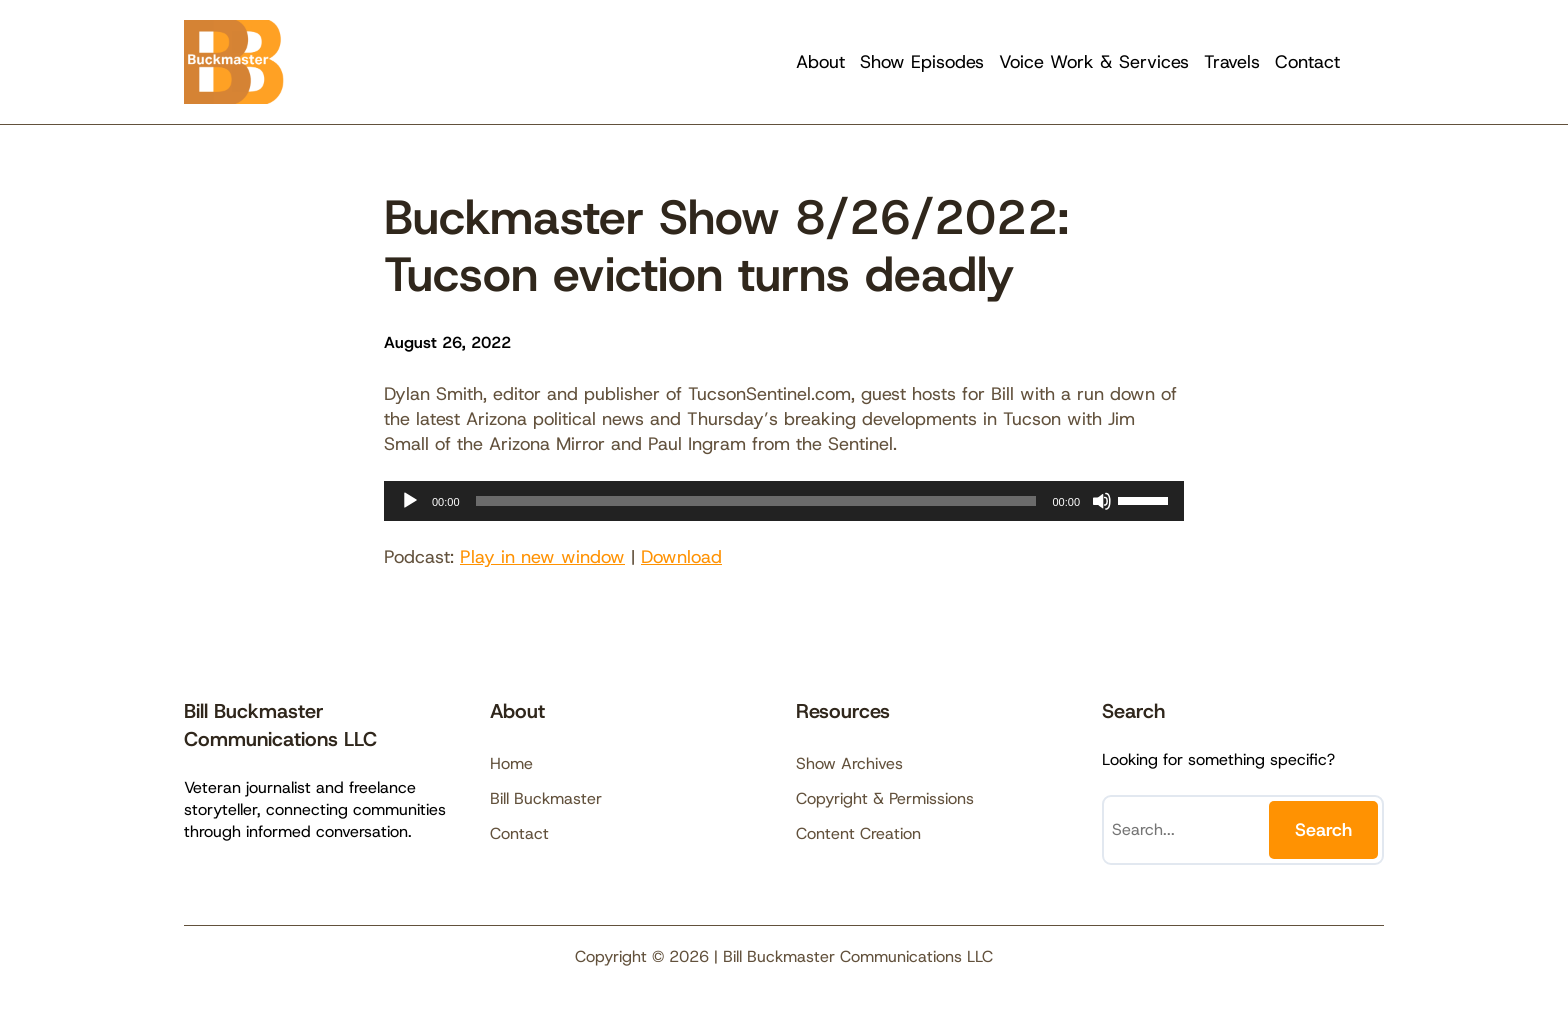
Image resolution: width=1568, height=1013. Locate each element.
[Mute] (1102, 501)
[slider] (756, 501)
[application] (784, 501)
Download (681, 557)
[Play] (410, 501)
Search (1323, 830)
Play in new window (542, 557)
